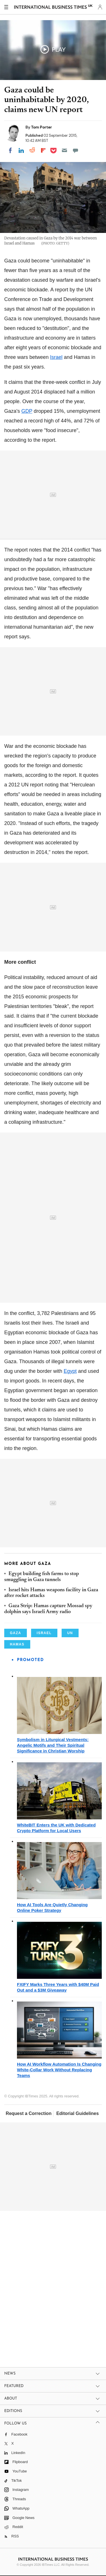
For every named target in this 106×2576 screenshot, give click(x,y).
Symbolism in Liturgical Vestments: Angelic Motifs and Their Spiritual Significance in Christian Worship (52, 1745)
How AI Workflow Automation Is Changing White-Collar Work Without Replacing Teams (59, 2070)
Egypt (70, 1371)
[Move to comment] (75, 150)
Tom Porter (41, 127)
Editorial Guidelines (77, 2113)
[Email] (64, 150)
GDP (26, 411)
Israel (56, 357)
